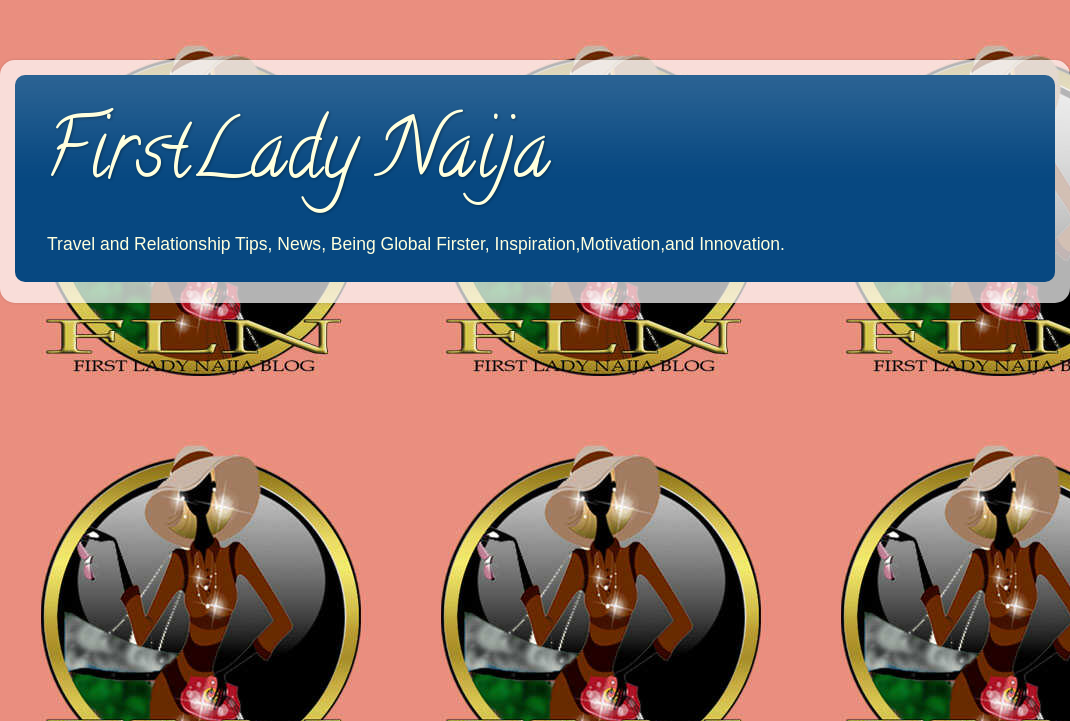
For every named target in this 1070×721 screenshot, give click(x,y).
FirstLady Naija (297, 159)
